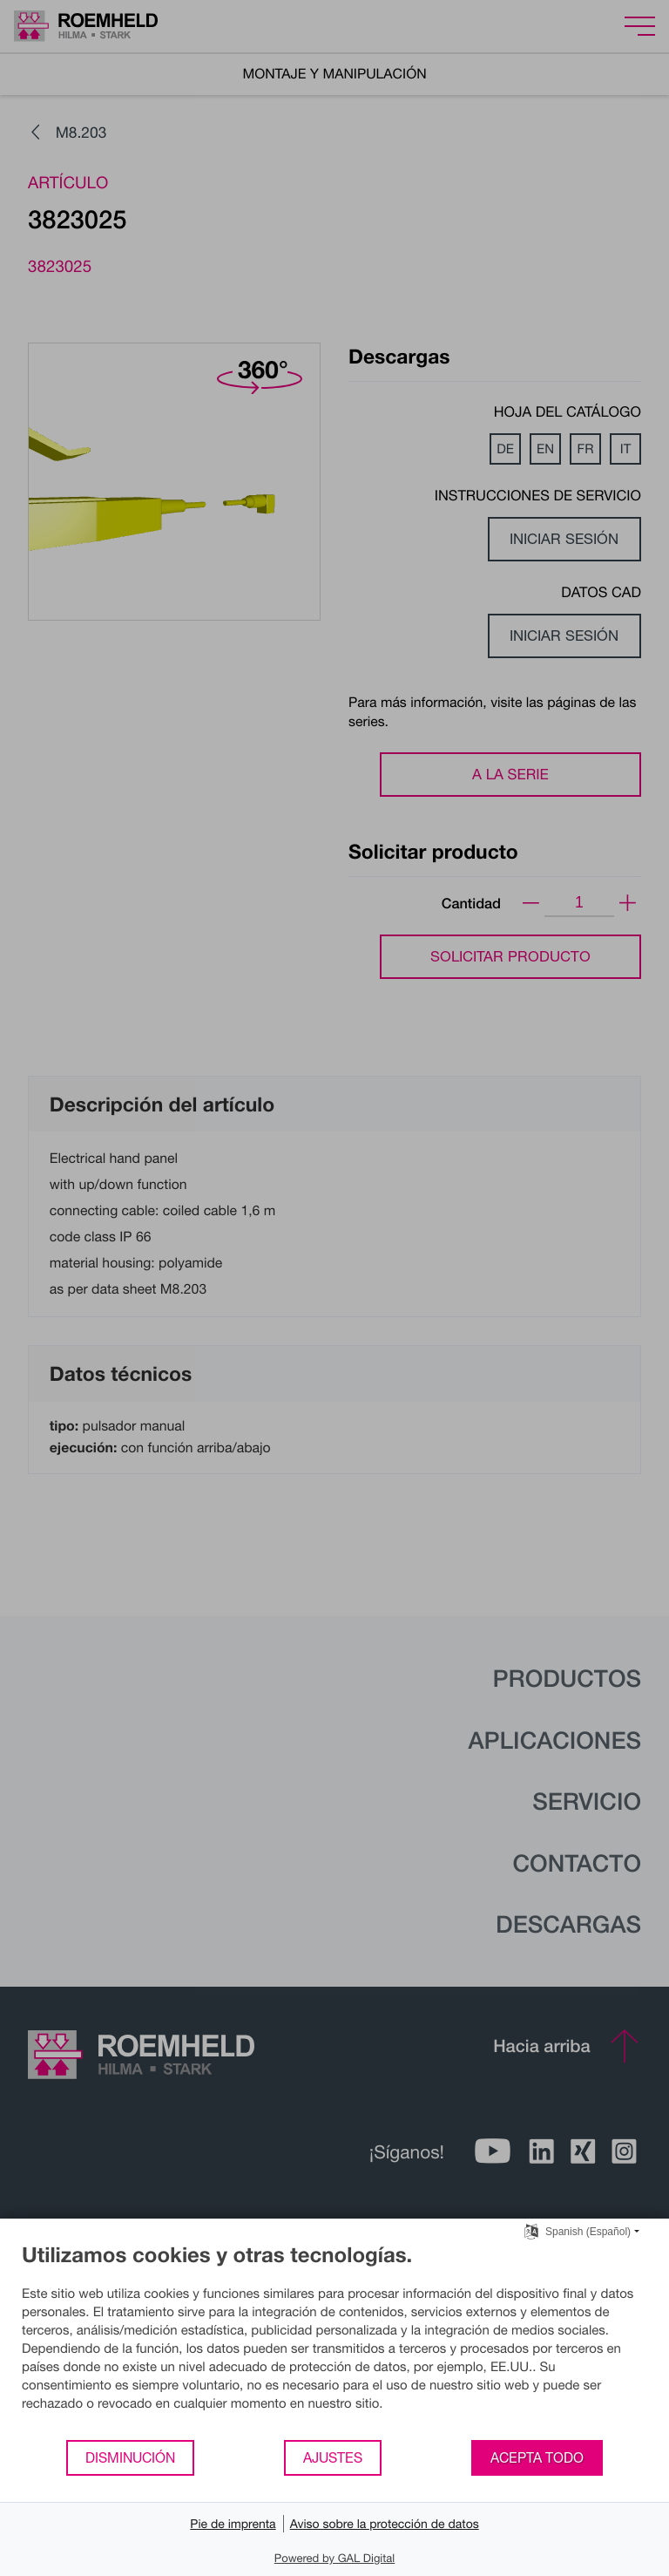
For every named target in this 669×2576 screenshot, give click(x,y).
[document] (334, 2340)
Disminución (130, 2457)
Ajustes (332, 2457)
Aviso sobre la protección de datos (384, 2523)
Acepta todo (537, 2457)
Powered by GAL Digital (334, 2558)
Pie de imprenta (232, 2523)
